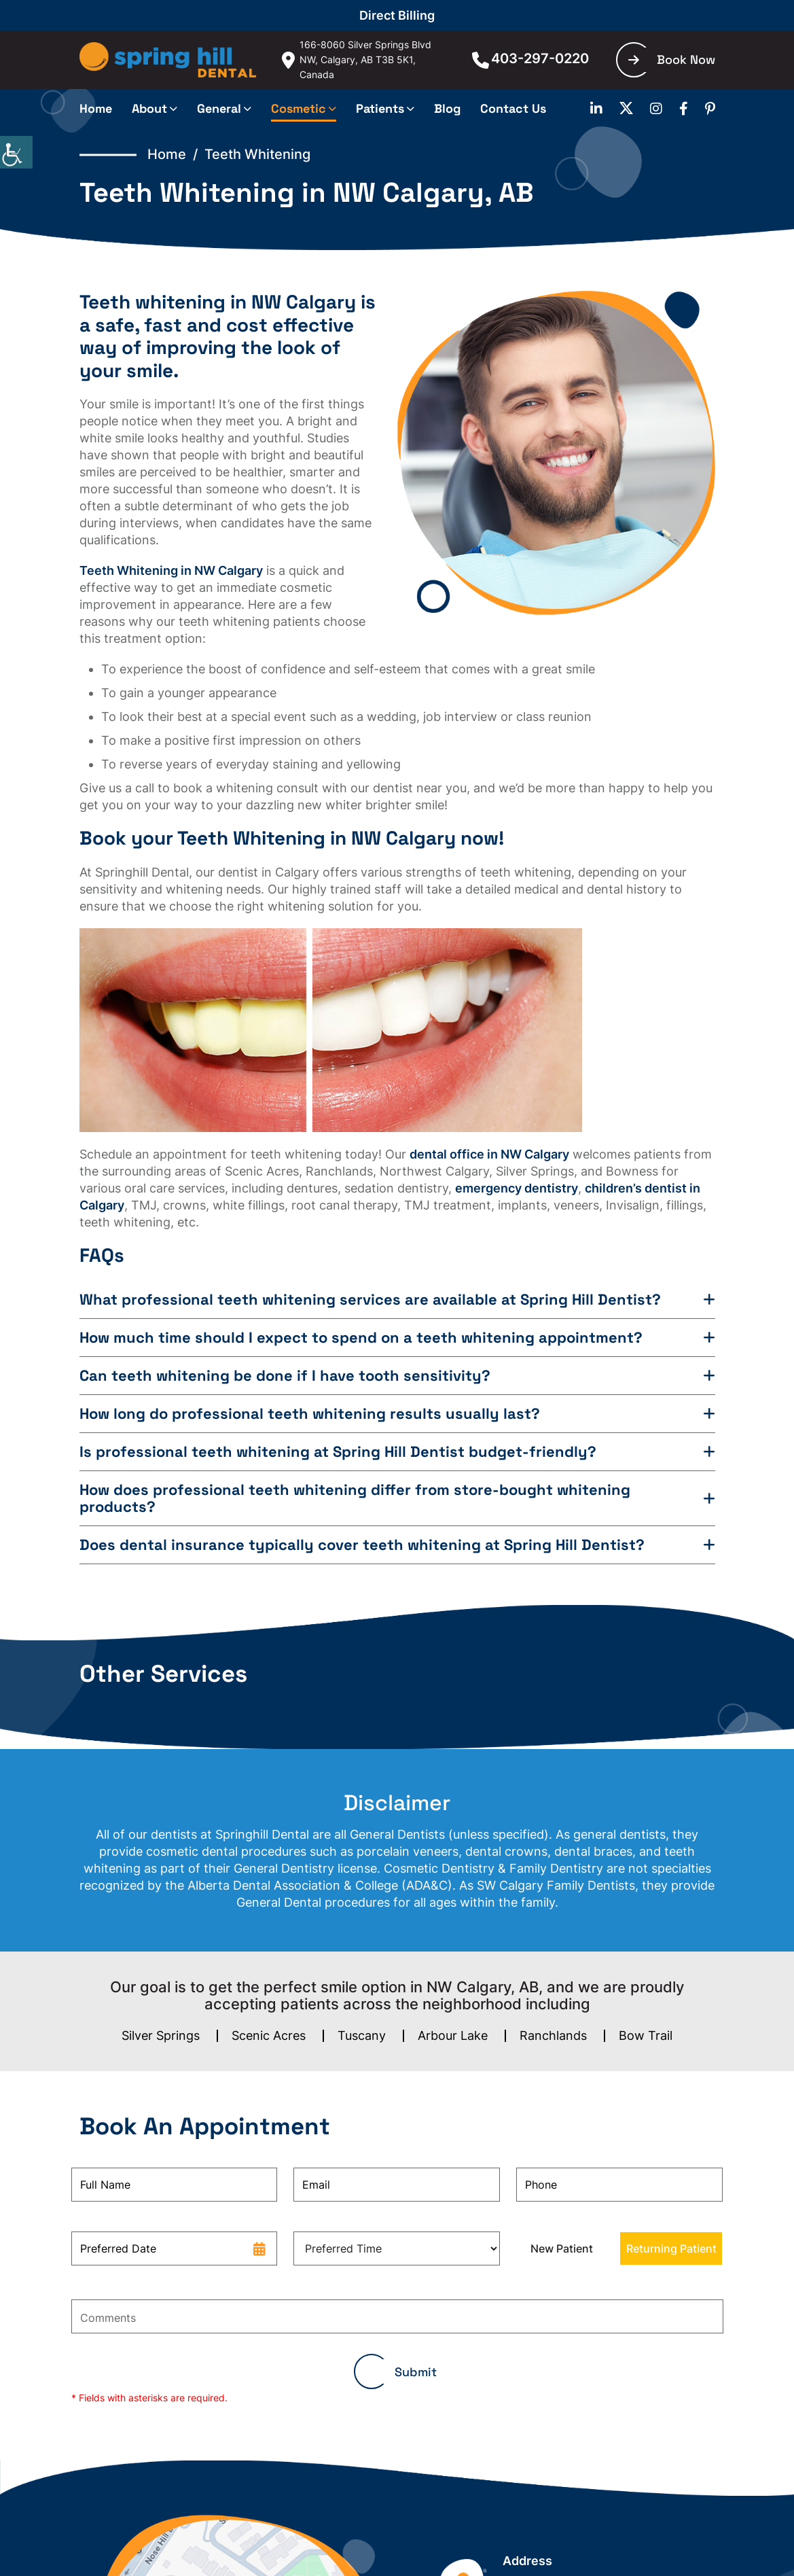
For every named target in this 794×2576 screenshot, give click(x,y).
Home (95, 108)
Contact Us (513, 108)
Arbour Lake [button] (453, 2035)
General (219, 108)
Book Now (671, 59)
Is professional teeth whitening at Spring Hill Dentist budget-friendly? (337, 1451)
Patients (380, 108)
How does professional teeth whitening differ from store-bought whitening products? (354, 1498)
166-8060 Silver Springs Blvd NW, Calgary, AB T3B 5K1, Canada (356, 59)
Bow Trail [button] (645, 2035)
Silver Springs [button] (161, 2035)
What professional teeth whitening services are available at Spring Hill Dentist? (370, 1299)
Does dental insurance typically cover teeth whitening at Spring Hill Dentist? (362, 1544)
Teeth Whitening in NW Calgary (171, 570)
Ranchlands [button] (553, 2035)
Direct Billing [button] (397, 15)
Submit (416, 2372)
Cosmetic (298, 108)
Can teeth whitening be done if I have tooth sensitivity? (284, 1375)
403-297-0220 (530, 58)
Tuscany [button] (362, 2035)
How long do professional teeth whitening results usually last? (309, 1413)
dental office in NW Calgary (489, 1154)
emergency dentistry (516, 1188)
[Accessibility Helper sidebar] (16, 152)
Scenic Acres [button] (269, 2035)
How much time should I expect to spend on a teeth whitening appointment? (361, 1337)
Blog (447, 108)
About (149, 108)
